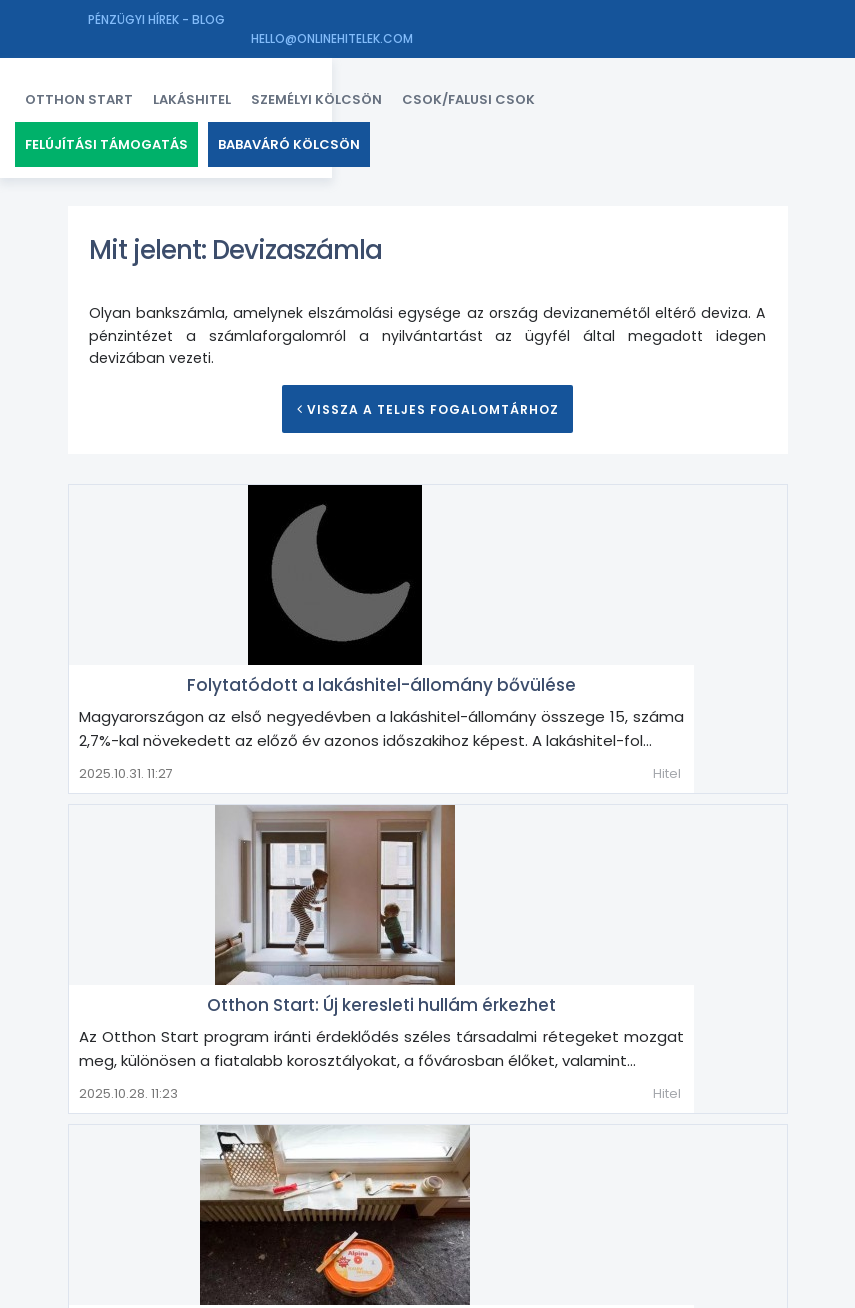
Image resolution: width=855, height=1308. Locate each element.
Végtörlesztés (141, 1210)
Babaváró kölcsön (342, 134)
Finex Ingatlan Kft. (238, 1288)
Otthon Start (132, 89)
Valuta (707, 1178)
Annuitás (120, 1114)
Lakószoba (480, 1178)
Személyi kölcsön (369, 89)
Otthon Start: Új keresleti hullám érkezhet (547, 725)
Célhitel (548, 1114)
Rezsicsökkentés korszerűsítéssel (547, 894)
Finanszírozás (733, 1114)
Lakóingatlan (381, 1178)
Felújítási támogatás (159, 134)
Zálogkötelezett (267, 1210)
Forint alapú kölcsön (289, 1146)
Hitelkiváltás (513, 1146)
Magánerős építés (601, 1178)
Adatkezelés (751, 1288)
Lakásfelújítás (729, 1006)
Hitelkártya (416, 1146)
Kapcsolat (589, 1288)
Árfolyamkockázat (313, 1114)
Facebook (519, 1288)
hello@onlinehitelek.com (707, 19)
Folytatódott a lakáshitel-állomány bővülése (547, 533)
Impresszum (668, 1288)
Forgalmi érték (150, 1146)
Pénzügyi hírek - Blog (156, 19)
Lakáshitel (245, 89)
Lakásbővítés (676, 1146)
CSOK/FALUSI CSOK (521, 89)
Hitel (759, 645)
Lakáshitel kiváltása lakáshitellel (204, 1178)
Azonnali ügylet (450, 1114)
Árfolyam (199, 1114)
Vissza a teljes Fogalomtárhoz (427, 415)
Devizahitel (630, 1114)
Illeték (592, 1146)
